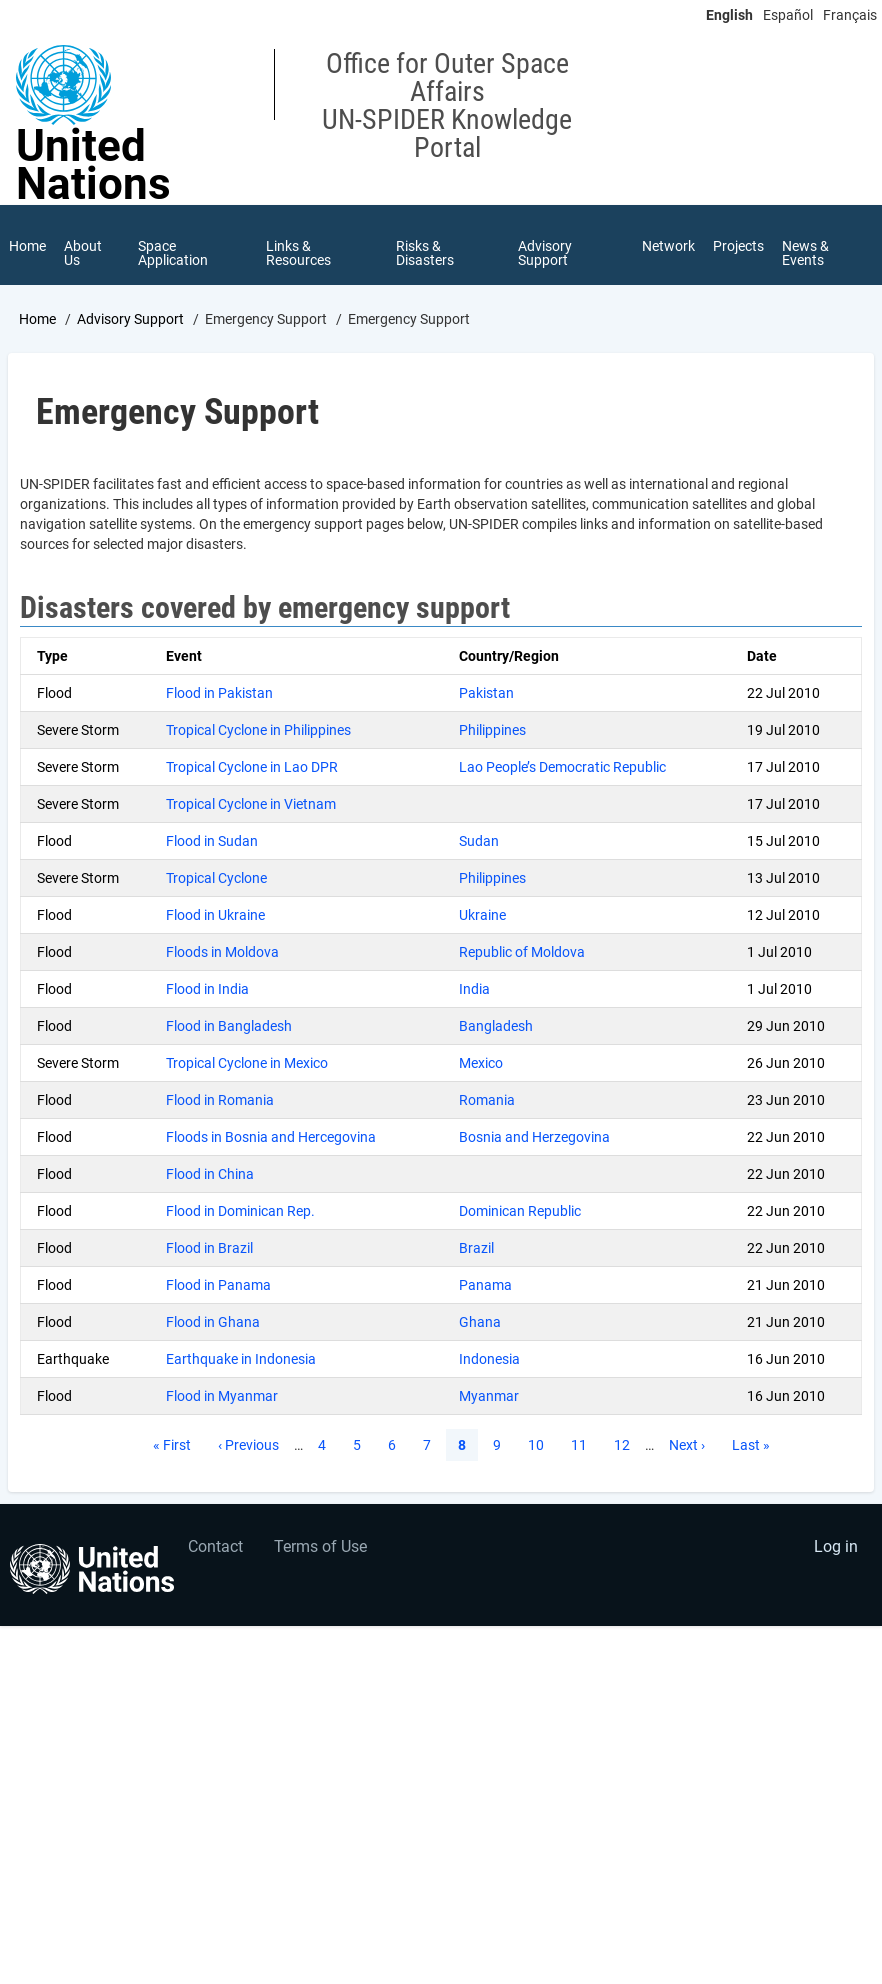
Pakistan (486, 693)
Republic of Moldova (522, 952)
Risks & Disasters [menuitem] (425, 253)
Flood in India (207, 989)
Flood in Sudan (212, 841)
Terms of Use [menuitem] (320, 1546)
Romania (487, 1100)
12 (628, 1444)
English (729, 15)
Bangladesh (496, 1026)
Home (37, 319)
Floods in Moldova (222, 952)
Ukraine (482, 915)
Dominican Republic (520, 1211)
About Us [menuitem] (83, 253)
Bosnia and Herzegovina (534, 1137)
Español (788, 15)
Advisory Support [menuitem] (545, 253)
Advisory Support (130, 319)
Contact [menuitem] (215, 1546)
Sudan (479, 841)
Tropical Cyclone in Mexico (247, 1063)
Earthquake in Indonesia (241, 1359)
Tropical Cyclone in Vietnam (251, 804)
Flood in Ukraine (215, 915)
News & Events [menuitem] (805, 253)
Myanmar (489, 1396)
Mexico (481, 1063)
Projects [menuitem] (738, 246)
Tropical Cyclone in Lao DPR (252, 767)
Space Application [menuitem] (173, 253)
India (474, 989)
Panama (485, 1285)
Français (850, 15)
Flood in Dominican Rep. (240, 1211)
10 (542, 1444)
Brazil (476, 1248)
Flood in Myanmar (222, 1396)
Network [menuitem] (668, 246)
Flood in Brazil (209, 1248)
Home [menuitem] (27, 246)
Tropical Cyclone (216, 878)
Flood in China (210, 1174)
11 (585, 1444)
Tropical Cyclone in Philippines (258, 730)
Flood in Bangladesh (229, 1026)
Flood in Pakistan (219, 693)
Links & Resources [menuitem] (298, 253)
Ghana (480, 1322)
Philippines (492, 730)
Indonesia (489, 1359)
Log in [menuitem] (836, 1546)
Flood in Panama (218, 1285)
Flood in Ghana (213, 1322)
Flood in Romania (220, 1100)
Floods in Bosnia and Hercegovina (271, 1137)
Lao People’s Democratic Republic (562, 767)
